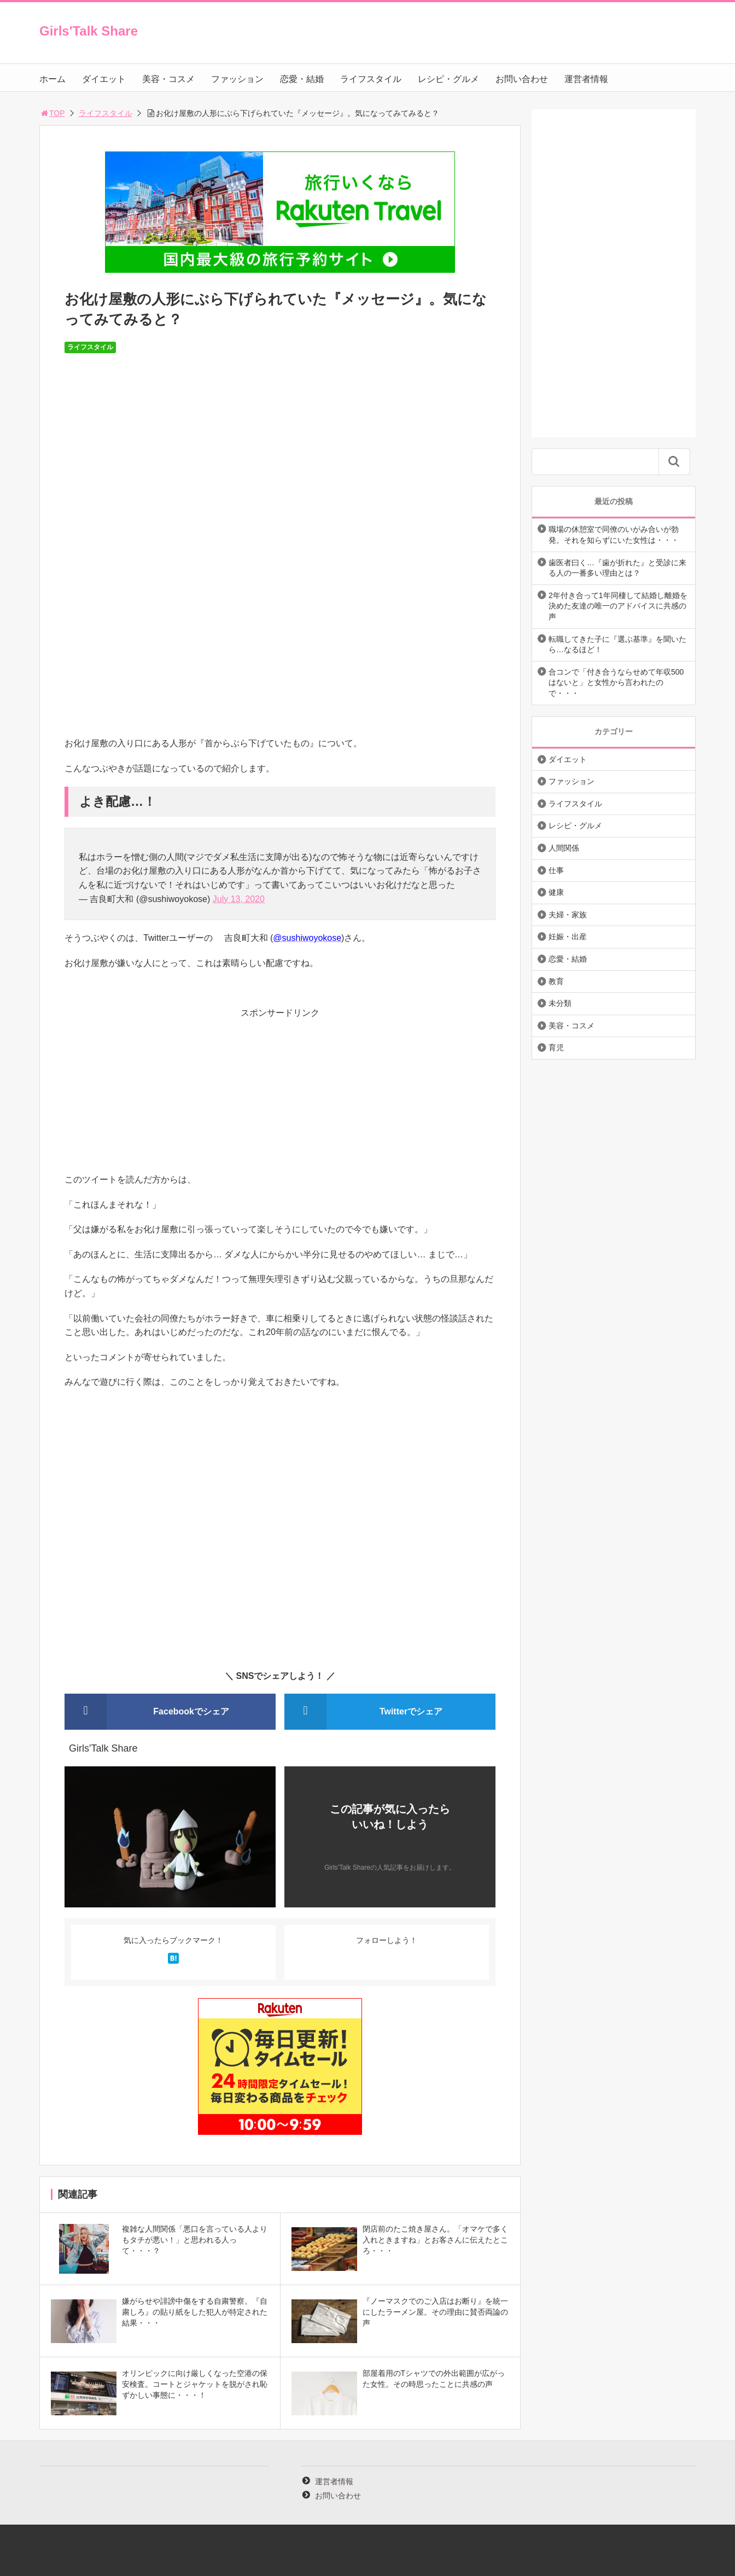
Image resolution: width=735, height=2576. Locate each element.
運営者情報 (586, 79)
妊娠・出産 (568, 936)
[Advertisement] (280, 1096)
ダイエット (104, 79)
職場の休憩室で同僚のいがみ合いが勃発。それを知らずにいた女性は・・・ (614, 535)
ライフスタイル (370, 79)
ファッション (237, 79)
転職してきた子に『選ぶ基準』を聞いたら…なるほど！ (617, 644)
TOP (52, 113)
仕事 (556, 870)
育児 (556, 1047)
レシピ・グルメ (448, 79)
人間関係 (564, 848)
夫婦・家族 (568, 914)
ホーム (52, 79)
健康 (556, 892)
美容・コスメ (168, 79)
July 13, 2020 (239, 899)
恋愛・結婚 (302, 79)
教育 (556, 981)
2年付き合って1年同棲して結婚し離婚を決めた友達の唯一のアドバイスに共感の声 (618, 606)
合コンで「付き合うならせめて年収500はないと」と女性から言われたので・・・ (616, 683)
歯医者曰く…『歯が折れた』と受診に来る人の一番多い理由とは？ (617, 568)
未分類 (560, 1003)
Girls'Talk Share (88, 31)
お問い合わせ (521, 79)
